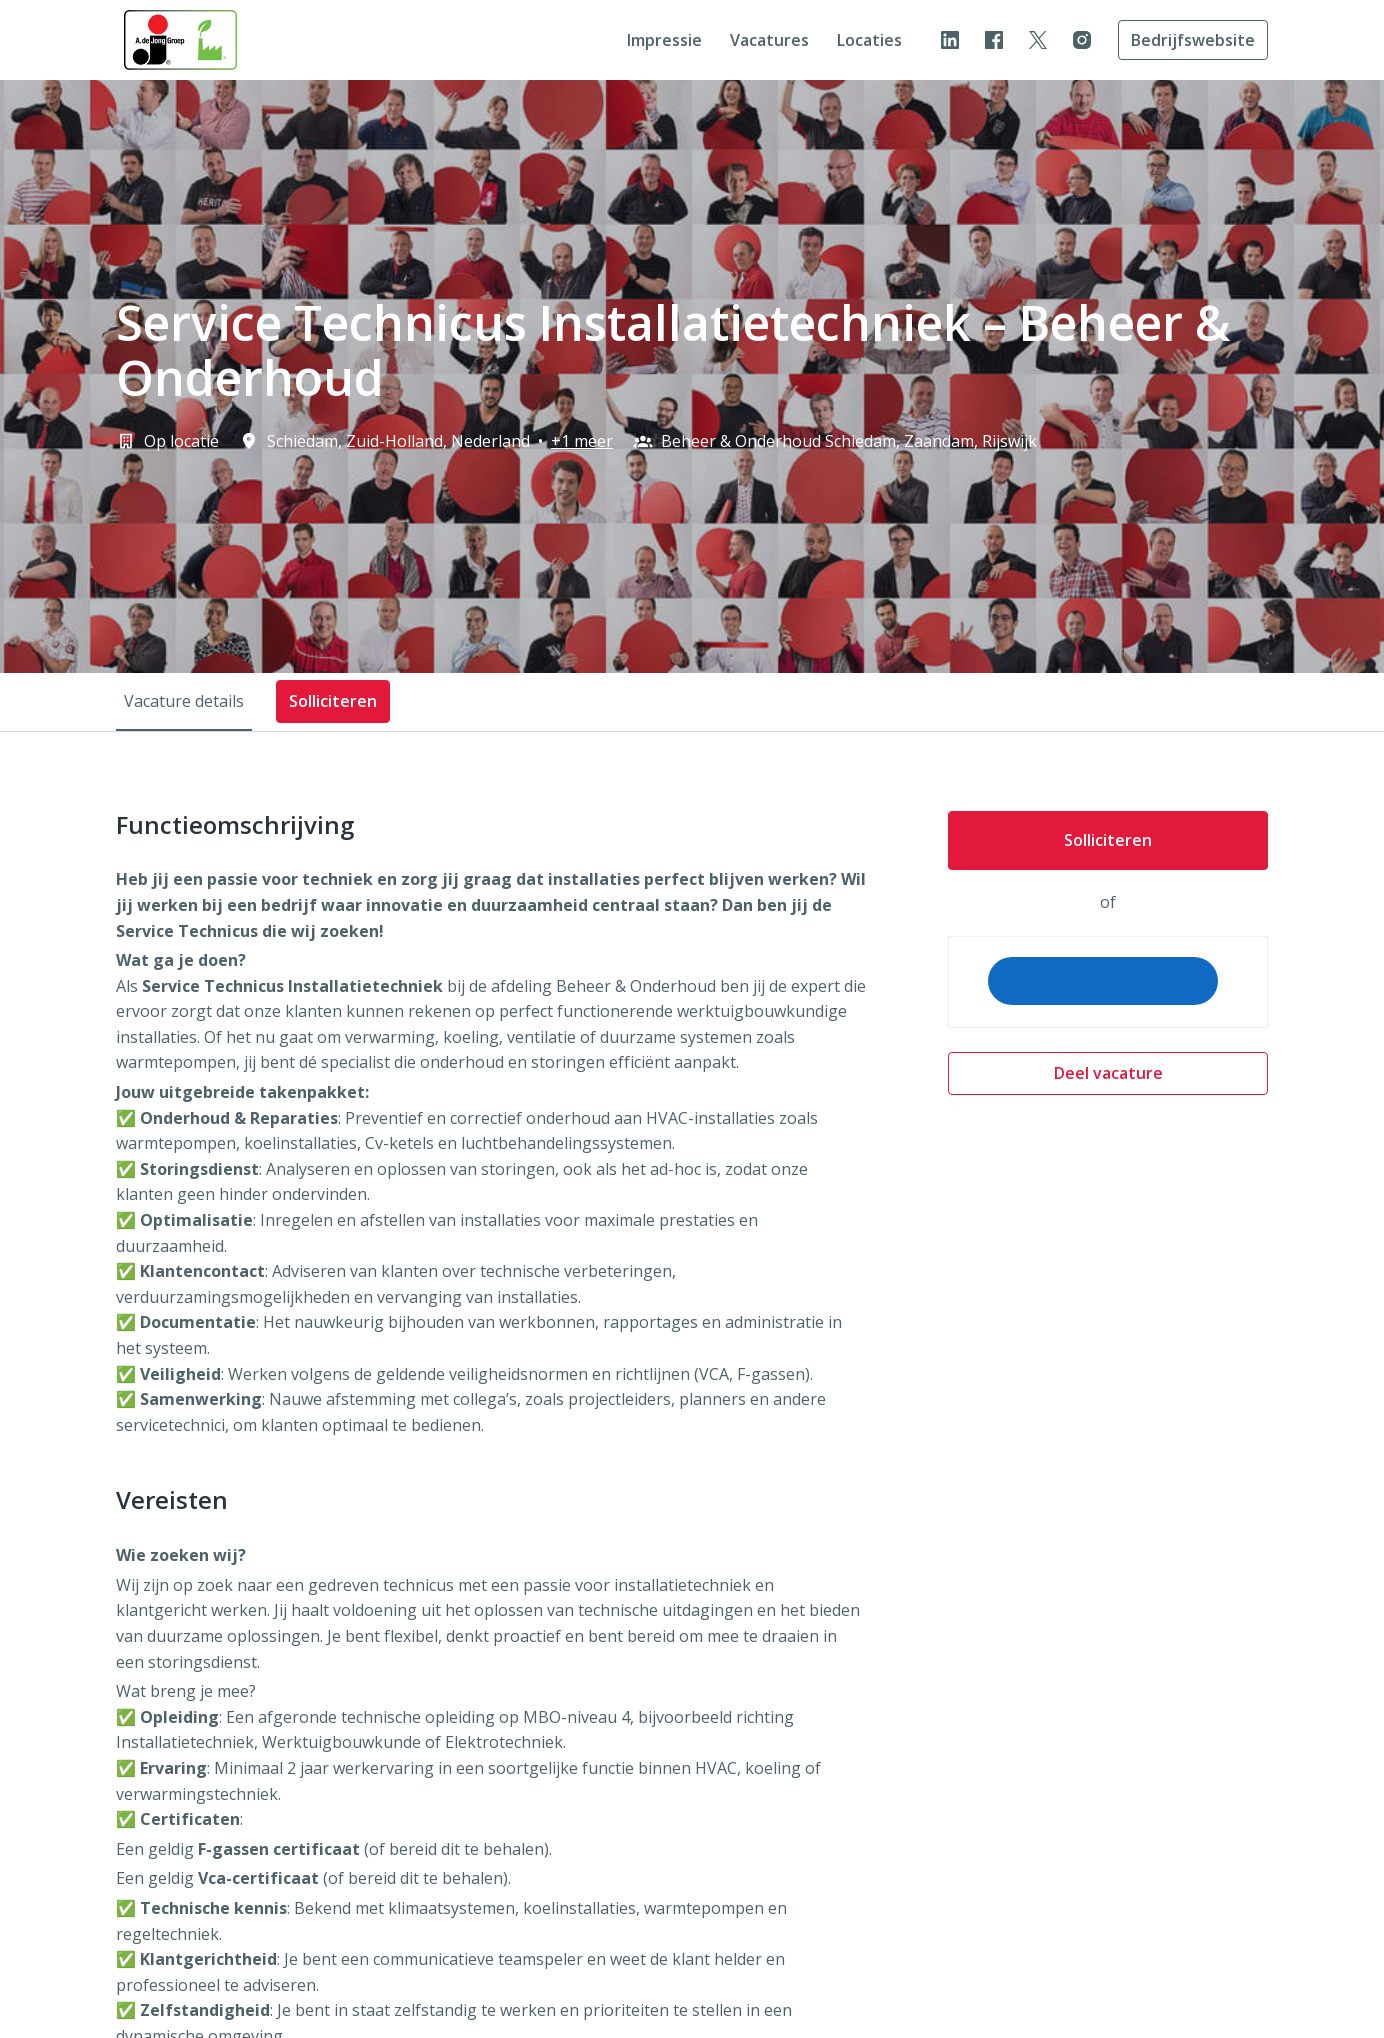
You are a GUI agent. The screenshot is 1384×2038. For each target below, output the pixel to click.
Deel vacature (1108, 1073)
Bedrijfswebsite (1193, 40)
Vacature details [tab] (184, 701)
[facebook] (994, 40)
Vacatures (769, 40)
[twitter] (1038, 40)
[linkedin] (950, 40)
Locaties (869, 40)
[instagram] (1082, 40)
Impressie (664, 40)
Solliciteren (1108, 840)
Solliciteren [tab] (333, 701)
